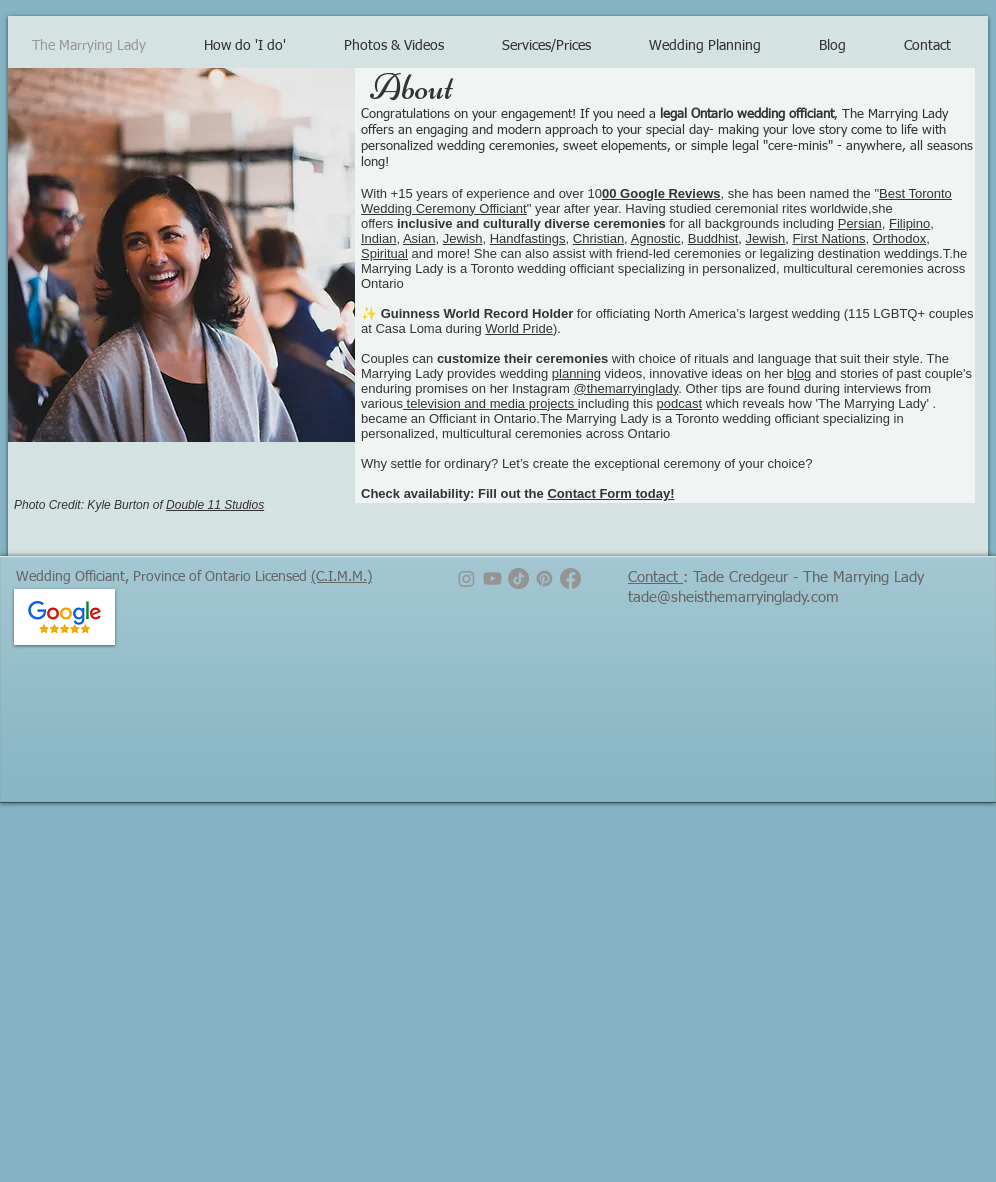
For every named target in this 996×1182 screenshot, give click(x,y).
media (507, 403)
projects (551, 403)
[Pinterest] (544, 578)
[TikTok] (518, 578)
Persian (860, 223)
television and (446, 403)
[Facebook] (570, 578)
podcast (680, 403)
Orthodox (899, 238)
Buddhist (713, 238)
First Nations (829, 238)
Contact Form (589, 493)
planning (576, 373)
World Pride (519, 328)
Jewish (463, 238)
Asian (419, 238)
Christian (598, 238)
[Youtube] (492, 578)
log (802, 373)
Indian (378, 238)
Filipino (909, 223)
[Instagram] (466, 578)
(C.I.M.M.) (341, 577)
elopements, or (644, 146)
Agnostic (656, 238)
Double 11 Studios (215, 505)
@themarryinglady (625, 388)
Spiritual (384, 253)
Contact (655, 577)
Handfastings (528, 238)
